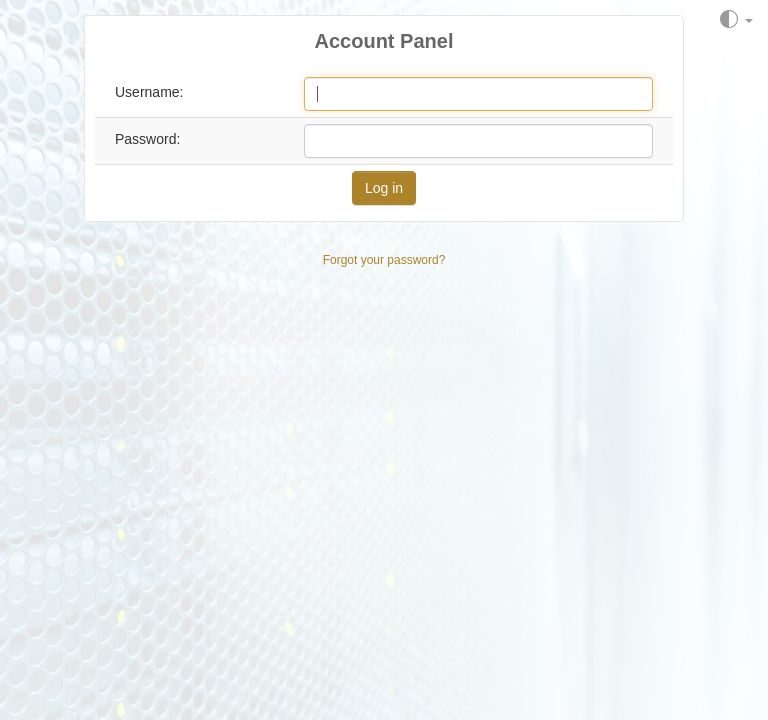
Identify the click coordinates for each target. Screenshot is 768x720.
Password (145, 139)
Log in (384, 188)
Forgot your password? (384, 260)
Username (147, 92)
